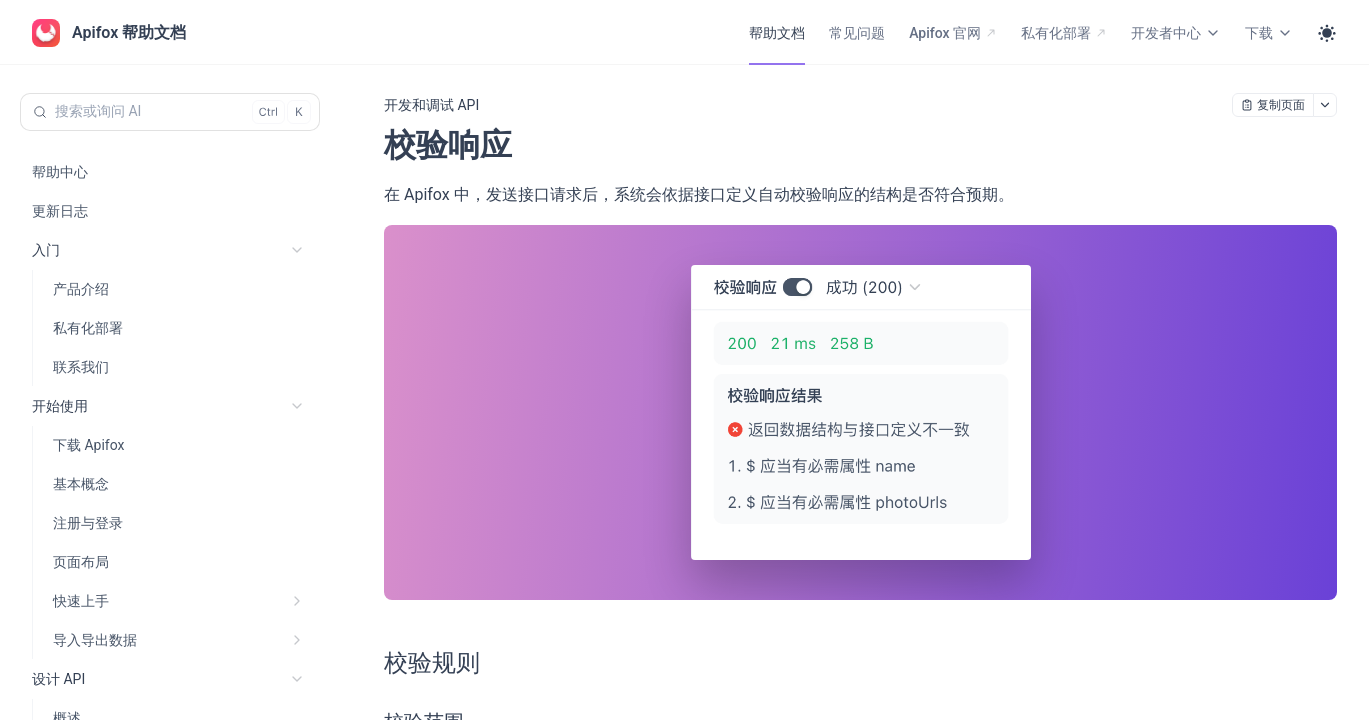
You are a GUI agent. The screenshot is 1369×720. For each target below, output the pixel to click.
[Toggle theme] (1327, 33)
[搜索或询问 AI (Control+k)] (170, 112)
